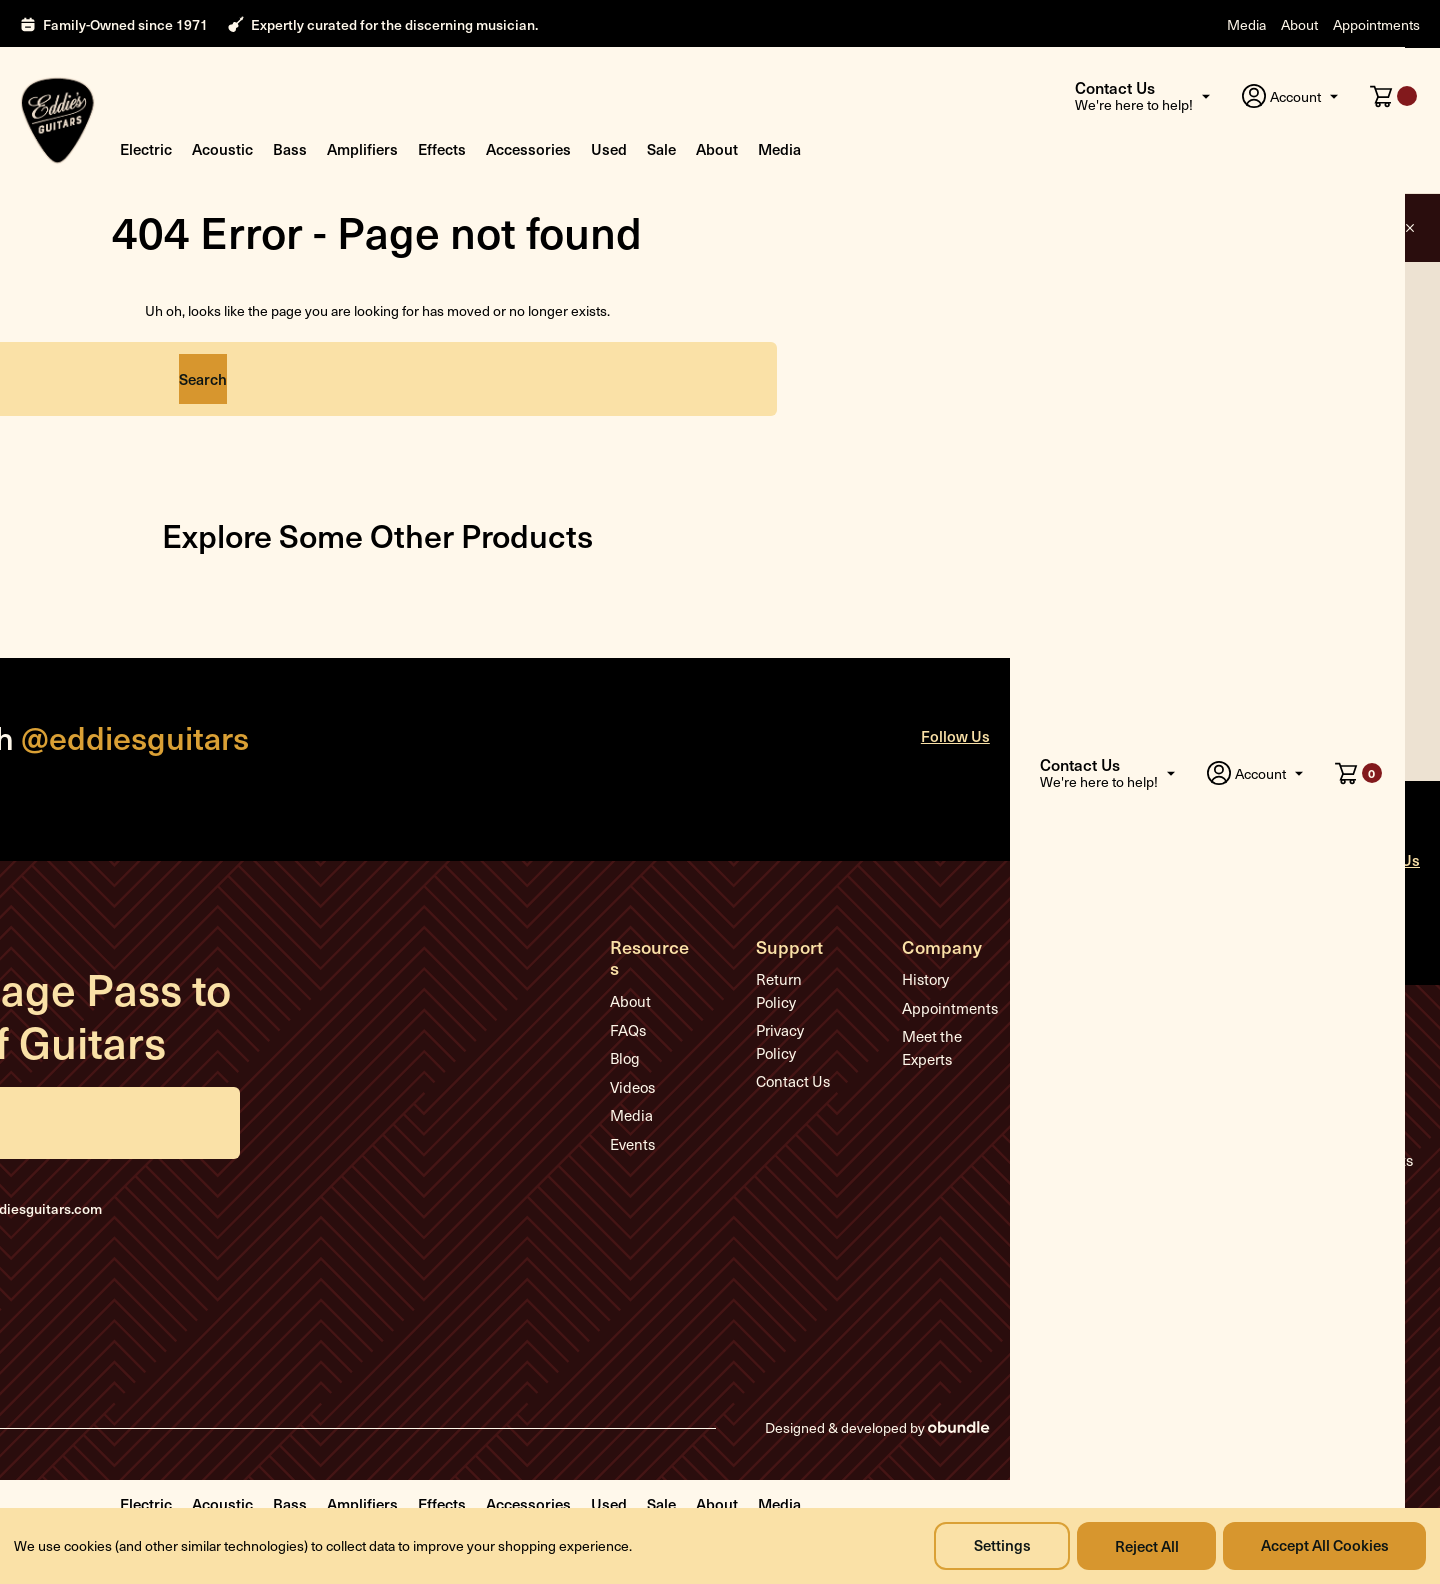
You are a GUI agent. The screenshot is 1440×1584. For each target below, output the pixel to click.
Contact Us (811, 1038)
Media (1246, 24)
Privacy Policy (819, 1010)
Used (609, 148)
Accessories (528, 148)
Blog (632, 1038)
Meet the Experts (961, 1049)
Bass (290, 148)
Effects (442, 148)
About (1299, 24)
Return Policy (818, 981)
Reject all (1144, 1545)
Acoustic (222, 148)
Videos (639, 1067)
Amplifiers (362, 148)
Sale (661, 148)
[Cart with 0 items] (1393, 96)
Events (639, 1124)
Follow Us (990, 737)
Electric (146, 148)
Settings (997, 1545)
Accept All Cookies (1324, 1545)
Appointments (1376, 24)
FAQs (635, 1010)
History (954, 981)
